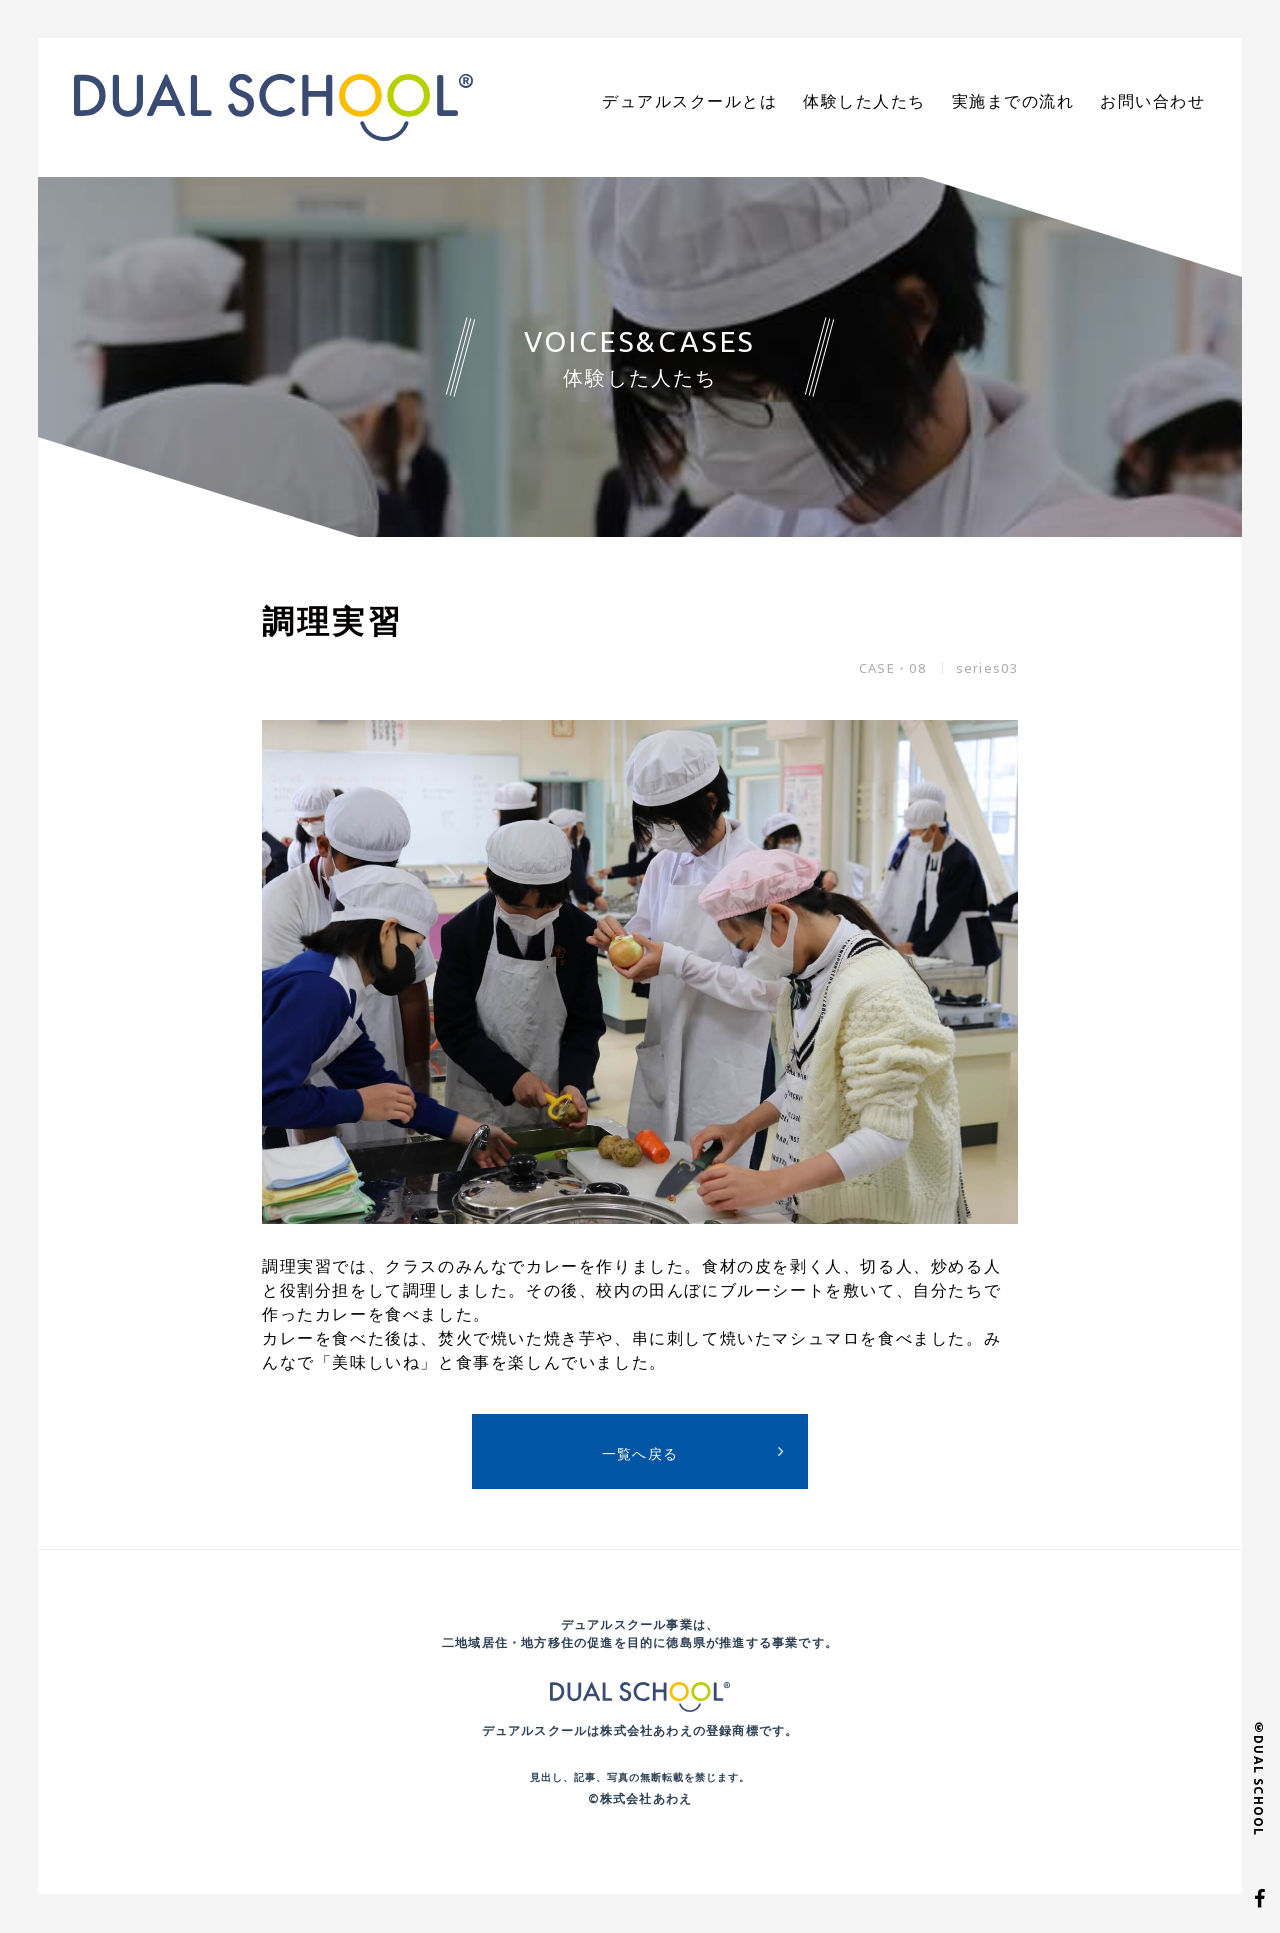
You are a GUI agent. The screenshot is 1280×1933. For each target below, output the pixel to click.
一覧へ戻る (640, 1453)
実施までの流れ (1034, 101)
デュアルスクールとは (744, 101)
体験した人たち (900, 101)
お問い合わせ (1159, 101)
